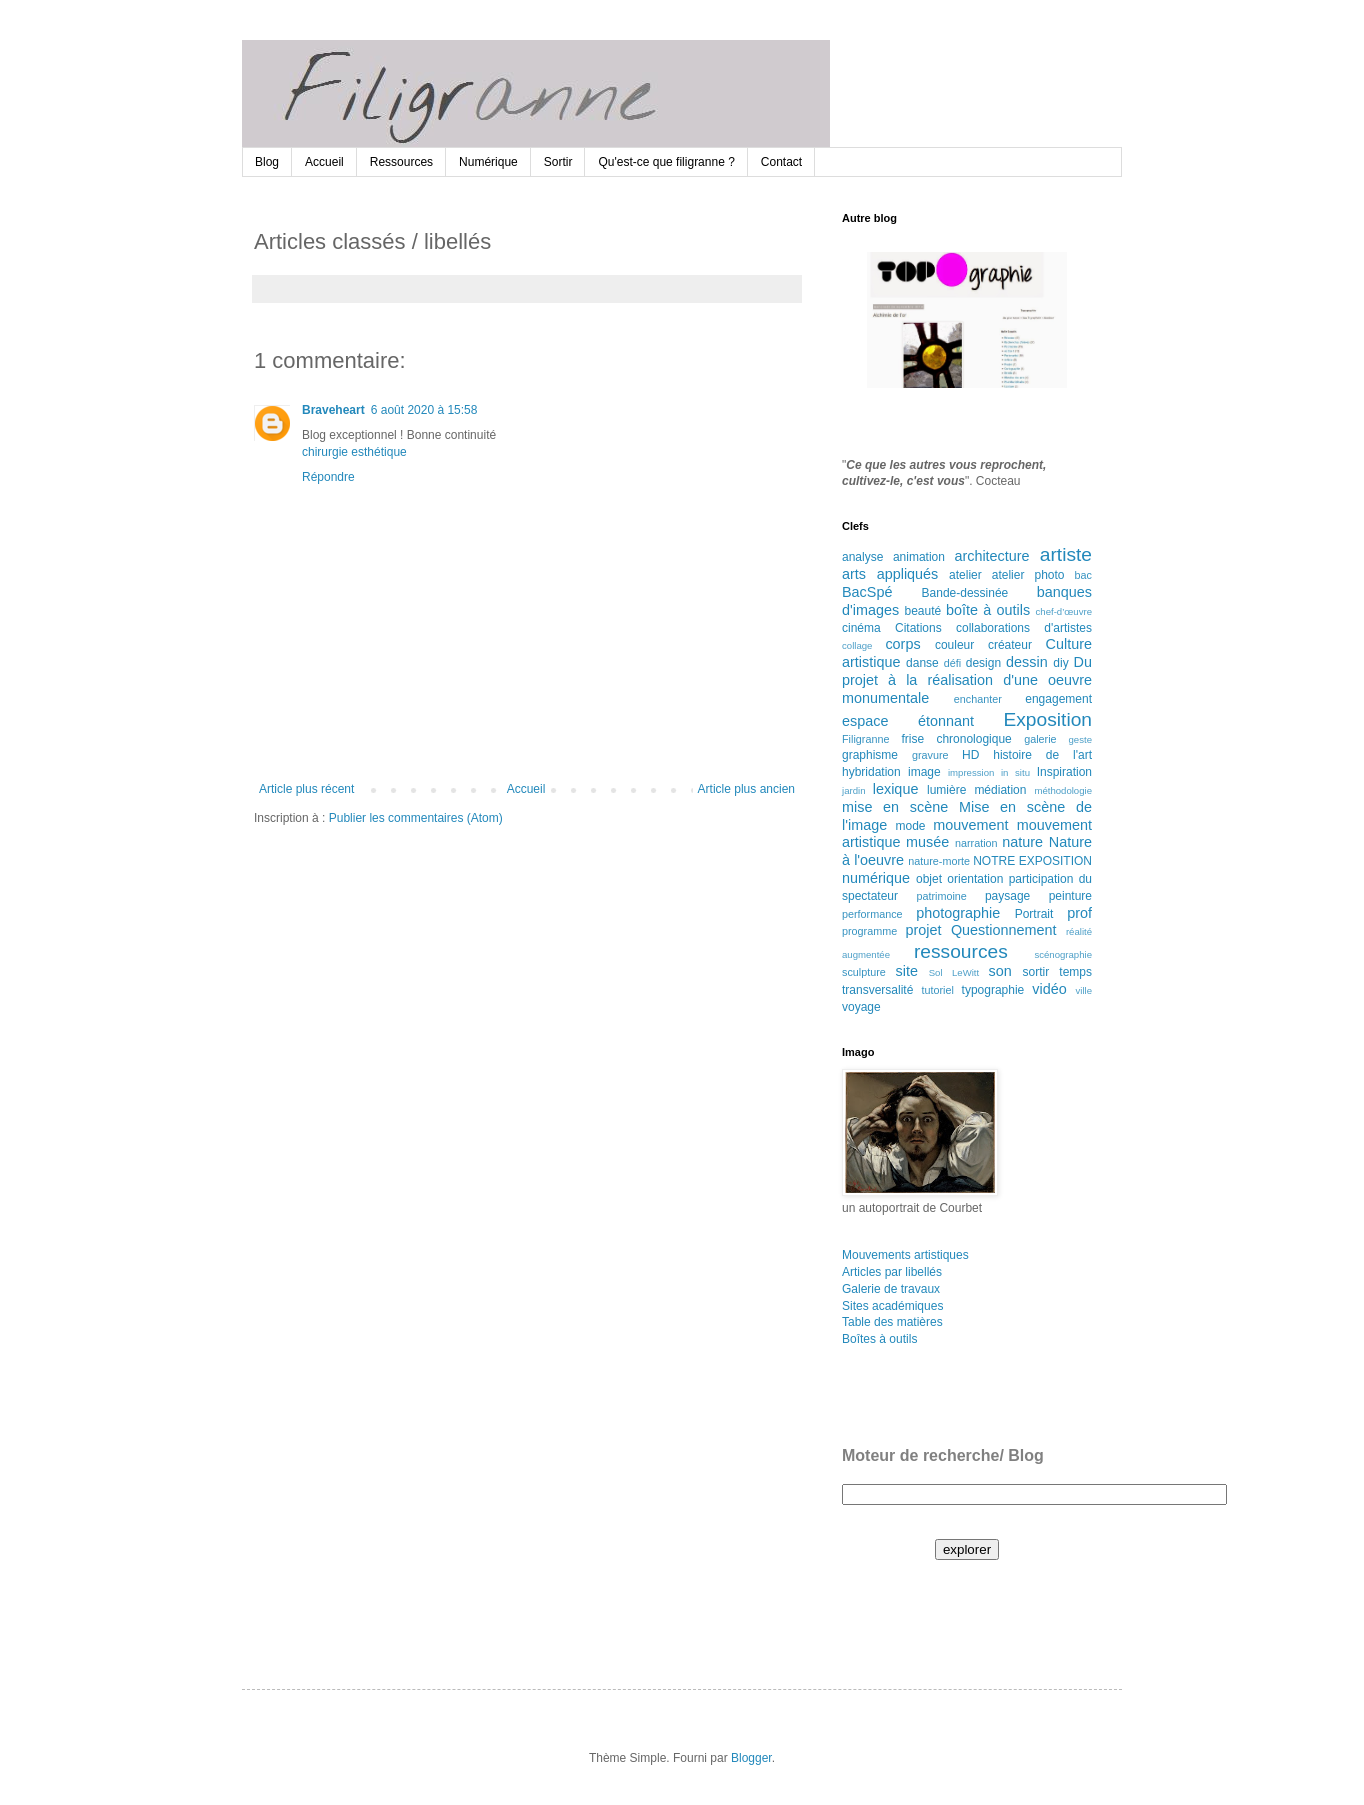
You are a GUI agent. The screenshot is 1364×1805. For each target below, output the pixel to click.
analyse (862, 557)
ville (1083, 990)
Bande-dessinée (965, 593)
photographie (958, 913)
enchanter (978, 699)
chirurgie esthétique (354, 452)
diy (1060, 663)
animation (919, 557)
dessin (1027, 662)
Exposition (1047, 719)
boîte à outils (988, 610)
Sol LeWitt (954, 972)
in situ (1015, 772)
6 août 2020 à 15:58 (424, 410)
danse (922, 663)
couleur (954, 645)
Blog (267, 162)
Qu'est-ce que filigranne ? (666, 162)
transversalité (877, 990)
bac (1083, 575)
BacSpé (867, 592)
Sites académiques (892, 1306)
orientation (975, 879)
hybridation (871, 772)
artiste (1066, 554)
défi (952, 663)
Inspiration (1064, 772)
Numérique (488, 162)
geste (1080, 739)
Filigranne (865, 739)
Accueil (324, 162)
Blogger (751, 1758)
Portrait (1034, 914)
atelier (965, 575)
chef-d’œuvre (1064, 611)
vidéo (1049, 989)
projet (924, 930)
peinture (1070, 896)
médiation (1000, 790)
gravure (930, 755)
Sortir (558, 162)
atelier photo (1028, 575)
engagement (1058, 699)
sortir (1036, 972)
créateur (1010, 645)
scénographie (1063, 954)
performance (872, 914)
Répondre (328, 477)
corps (902, 644)
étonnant (946, 721)
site (907, 971)
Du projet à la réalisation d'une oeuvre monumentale (967, 680)
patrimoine (941, 896)
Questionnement (1004, 930)
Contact (781, 162)
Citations (918, 628)
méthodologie (1063, 790)
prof (1079, 913)
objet (929, 879)
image (924, 772)
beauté (923, 611)
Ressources (401, 162)
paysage (1007, 896)
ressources (961, 951)
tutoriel (937, 990)
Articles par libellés (892, 1272)
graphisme (870, 755)
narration (976, 843)
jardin (853, 790)
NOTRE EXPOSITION (1032, 861)
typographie (993, 990)
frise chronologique (956, 739)
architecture (991, 556)
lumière (946, 790)
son (1000, 971)
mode (911, 826)
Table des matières (892, 1322)
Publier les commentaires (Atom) (416, 818)
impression (971, 772)
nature (1022, 842)
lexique (896, 789)
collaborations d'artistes (1024, 628)
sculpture (864, 972)
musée (927, 842)
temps (1075, 972)
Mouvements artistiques (905, 1255)
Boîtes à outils (879, 1339)
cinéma (861, 628)
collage (857, 645)
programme (869, 931)
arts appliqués (890, 574)
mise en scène (895, 807)
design (983, 663)
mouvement (970, 825)
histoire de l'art (1042, 755)
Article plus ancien (746, 789)
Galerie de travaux (891, 1289)
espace (865, 721)
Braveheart (333, 410)
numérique (876, 878)
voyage (861, 1007)
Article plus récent (306, 789)
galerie (1040, 739)
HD (970, 755)
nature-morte (939, 861)
